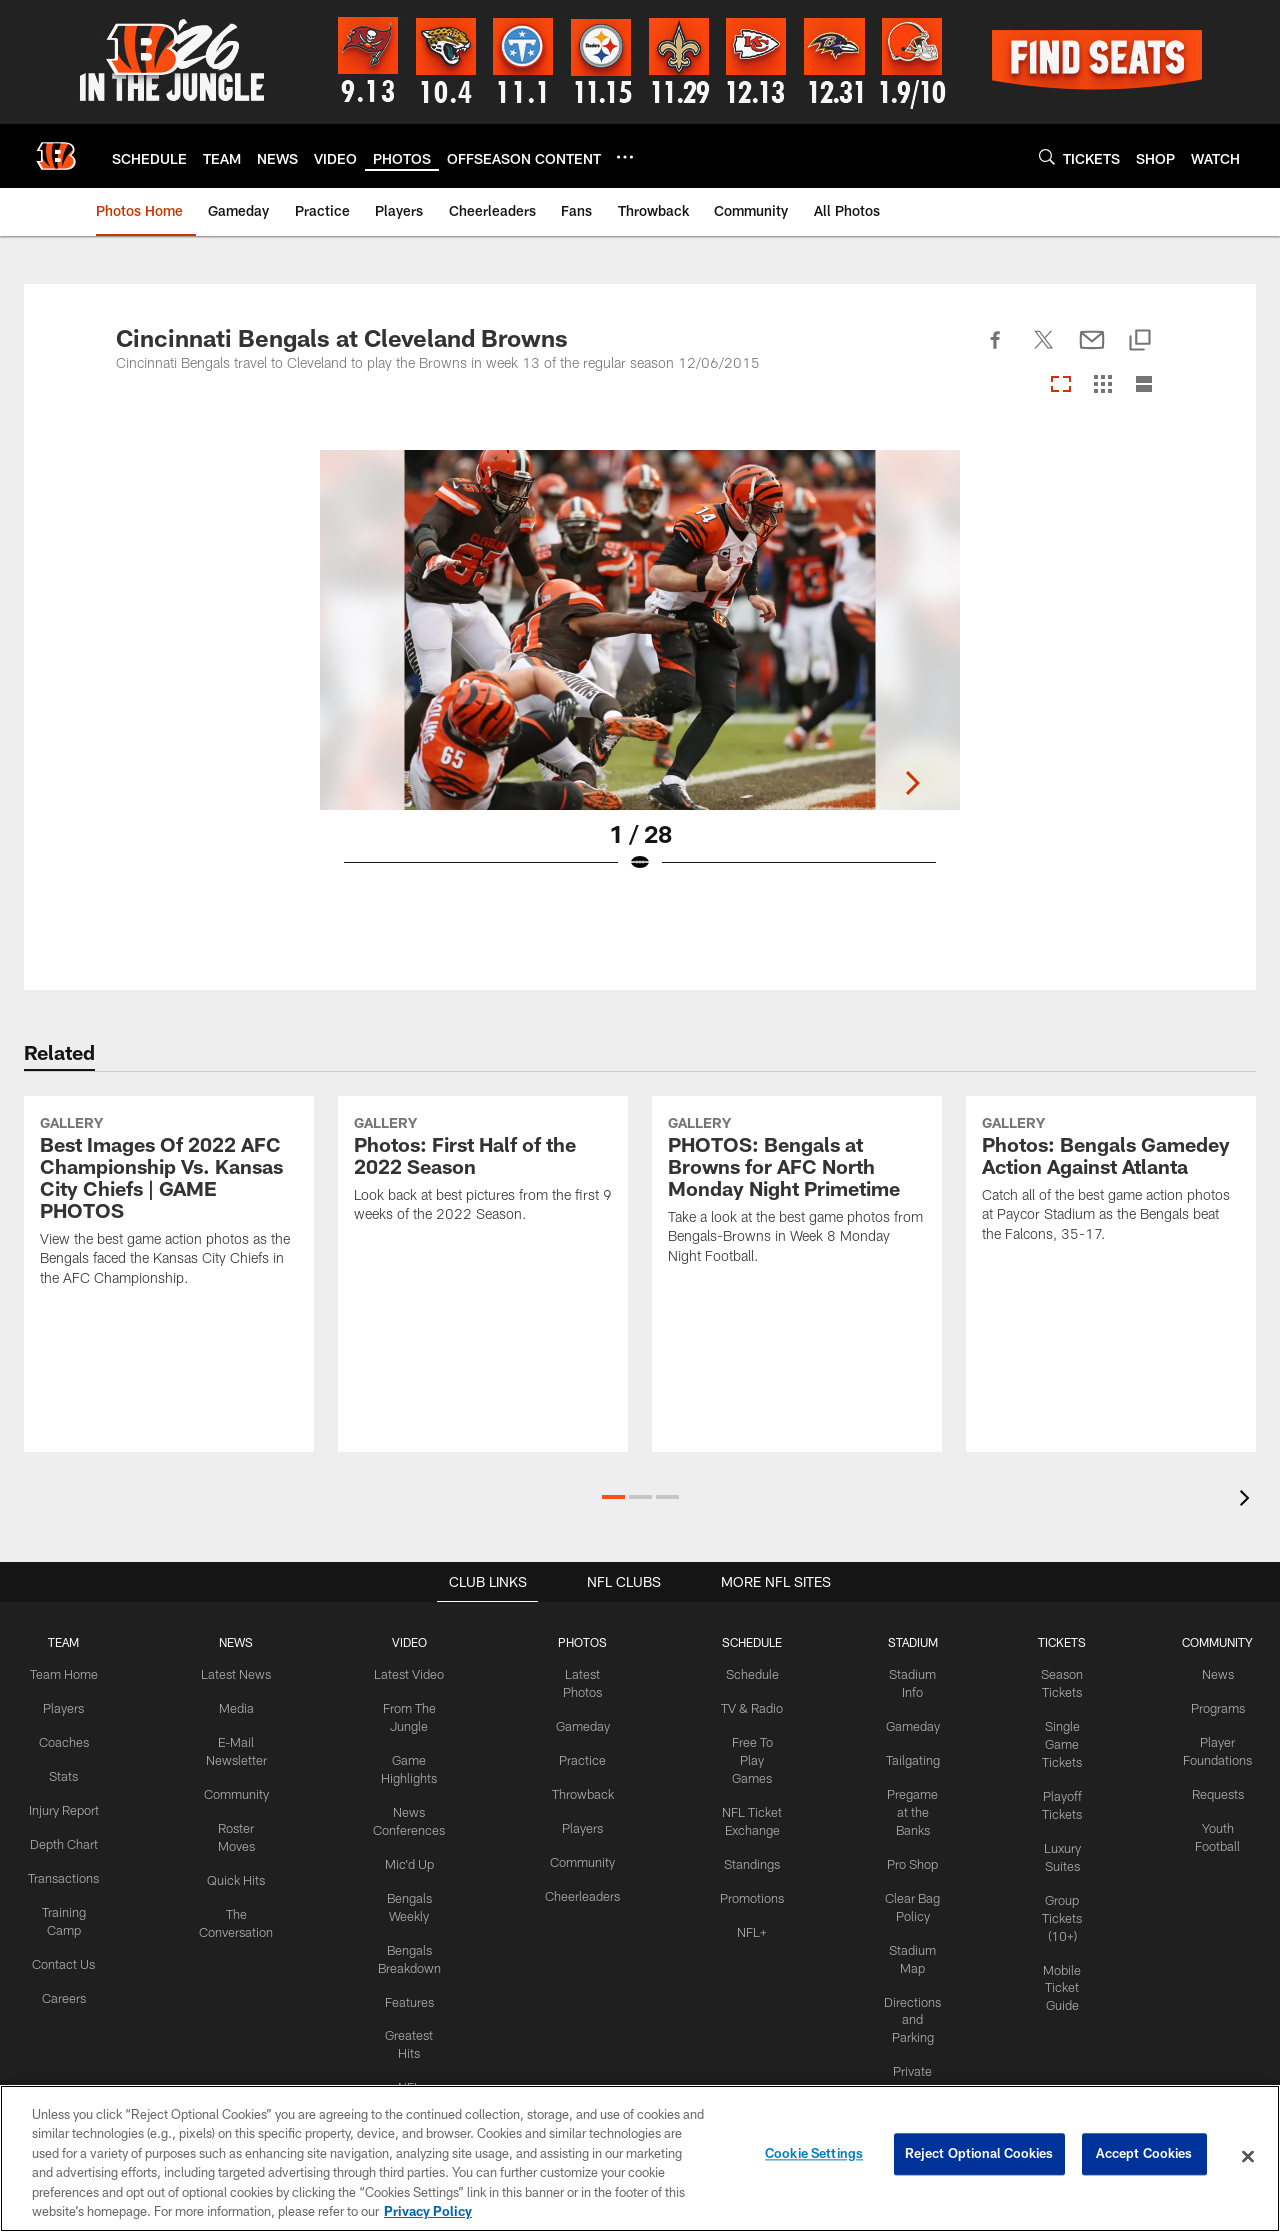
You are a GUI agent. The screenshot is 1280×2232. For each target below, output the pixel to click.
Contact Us (73, 1970)
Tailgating (908, 1757)
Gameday (581, 1724)
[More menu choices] (625, 157)
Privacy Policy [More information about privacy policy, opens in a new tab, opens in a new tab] (428, 2211)
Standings (748, 1839)
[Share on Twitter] (1044, 351)
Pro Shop (907, 1856)
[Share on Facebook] (996, 351)
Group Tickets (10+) (1055, 1906)
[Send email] (1092, 351)
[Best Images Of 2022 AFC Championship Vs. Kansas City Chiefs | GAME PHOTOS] (169, 1285)
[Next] (1148, 630)
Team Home (73, 1674)
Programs (1208, 1707)
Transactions (73, 1888)
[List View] (1144, 385)
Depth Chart (72, 1855)
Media (243, 1707)
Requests (1208, 1789)
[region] (640, 2158)
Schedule (749, 1674)
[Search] (1047, 156)
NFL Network (412, 2070)
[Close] (1248, 2157)
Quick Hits (242, 1872)
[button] (613, 1497)
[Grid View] (1102, 385)
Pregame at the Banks (908, 1806)
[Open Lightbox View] (640, 674)
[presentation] (1248, 1500)
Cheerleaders (582, 1888)
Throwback (581, 1789)
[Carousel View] (1061, 385)
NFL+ (749, 1905)
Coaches (72, 1740)
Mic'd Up (412, 1856)
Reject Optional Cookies (979, 2156)
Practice (581, 1757)
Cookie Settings (814, 2156)
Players (72, 1707)
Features (412, 1988)
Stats (73, 1773)
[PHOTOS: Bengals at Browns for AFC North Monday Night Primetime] (797, 1274)
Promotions (749, 1872)
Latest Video (413, 1674)
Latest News (243, 1674)
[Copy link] (1140, 341)
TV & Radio (748, 1707)
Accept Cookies (1144, 2156)
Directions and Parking (908, 2005)
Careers (72, 2003)
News (1208, 1674)
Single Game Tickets (1055, 1741)
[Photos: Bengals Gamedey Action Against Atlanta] (1111, 1263)
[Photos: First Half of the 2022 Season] (483, 1253)
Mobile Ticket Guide (1055, 1973)
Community (242, 1789)
